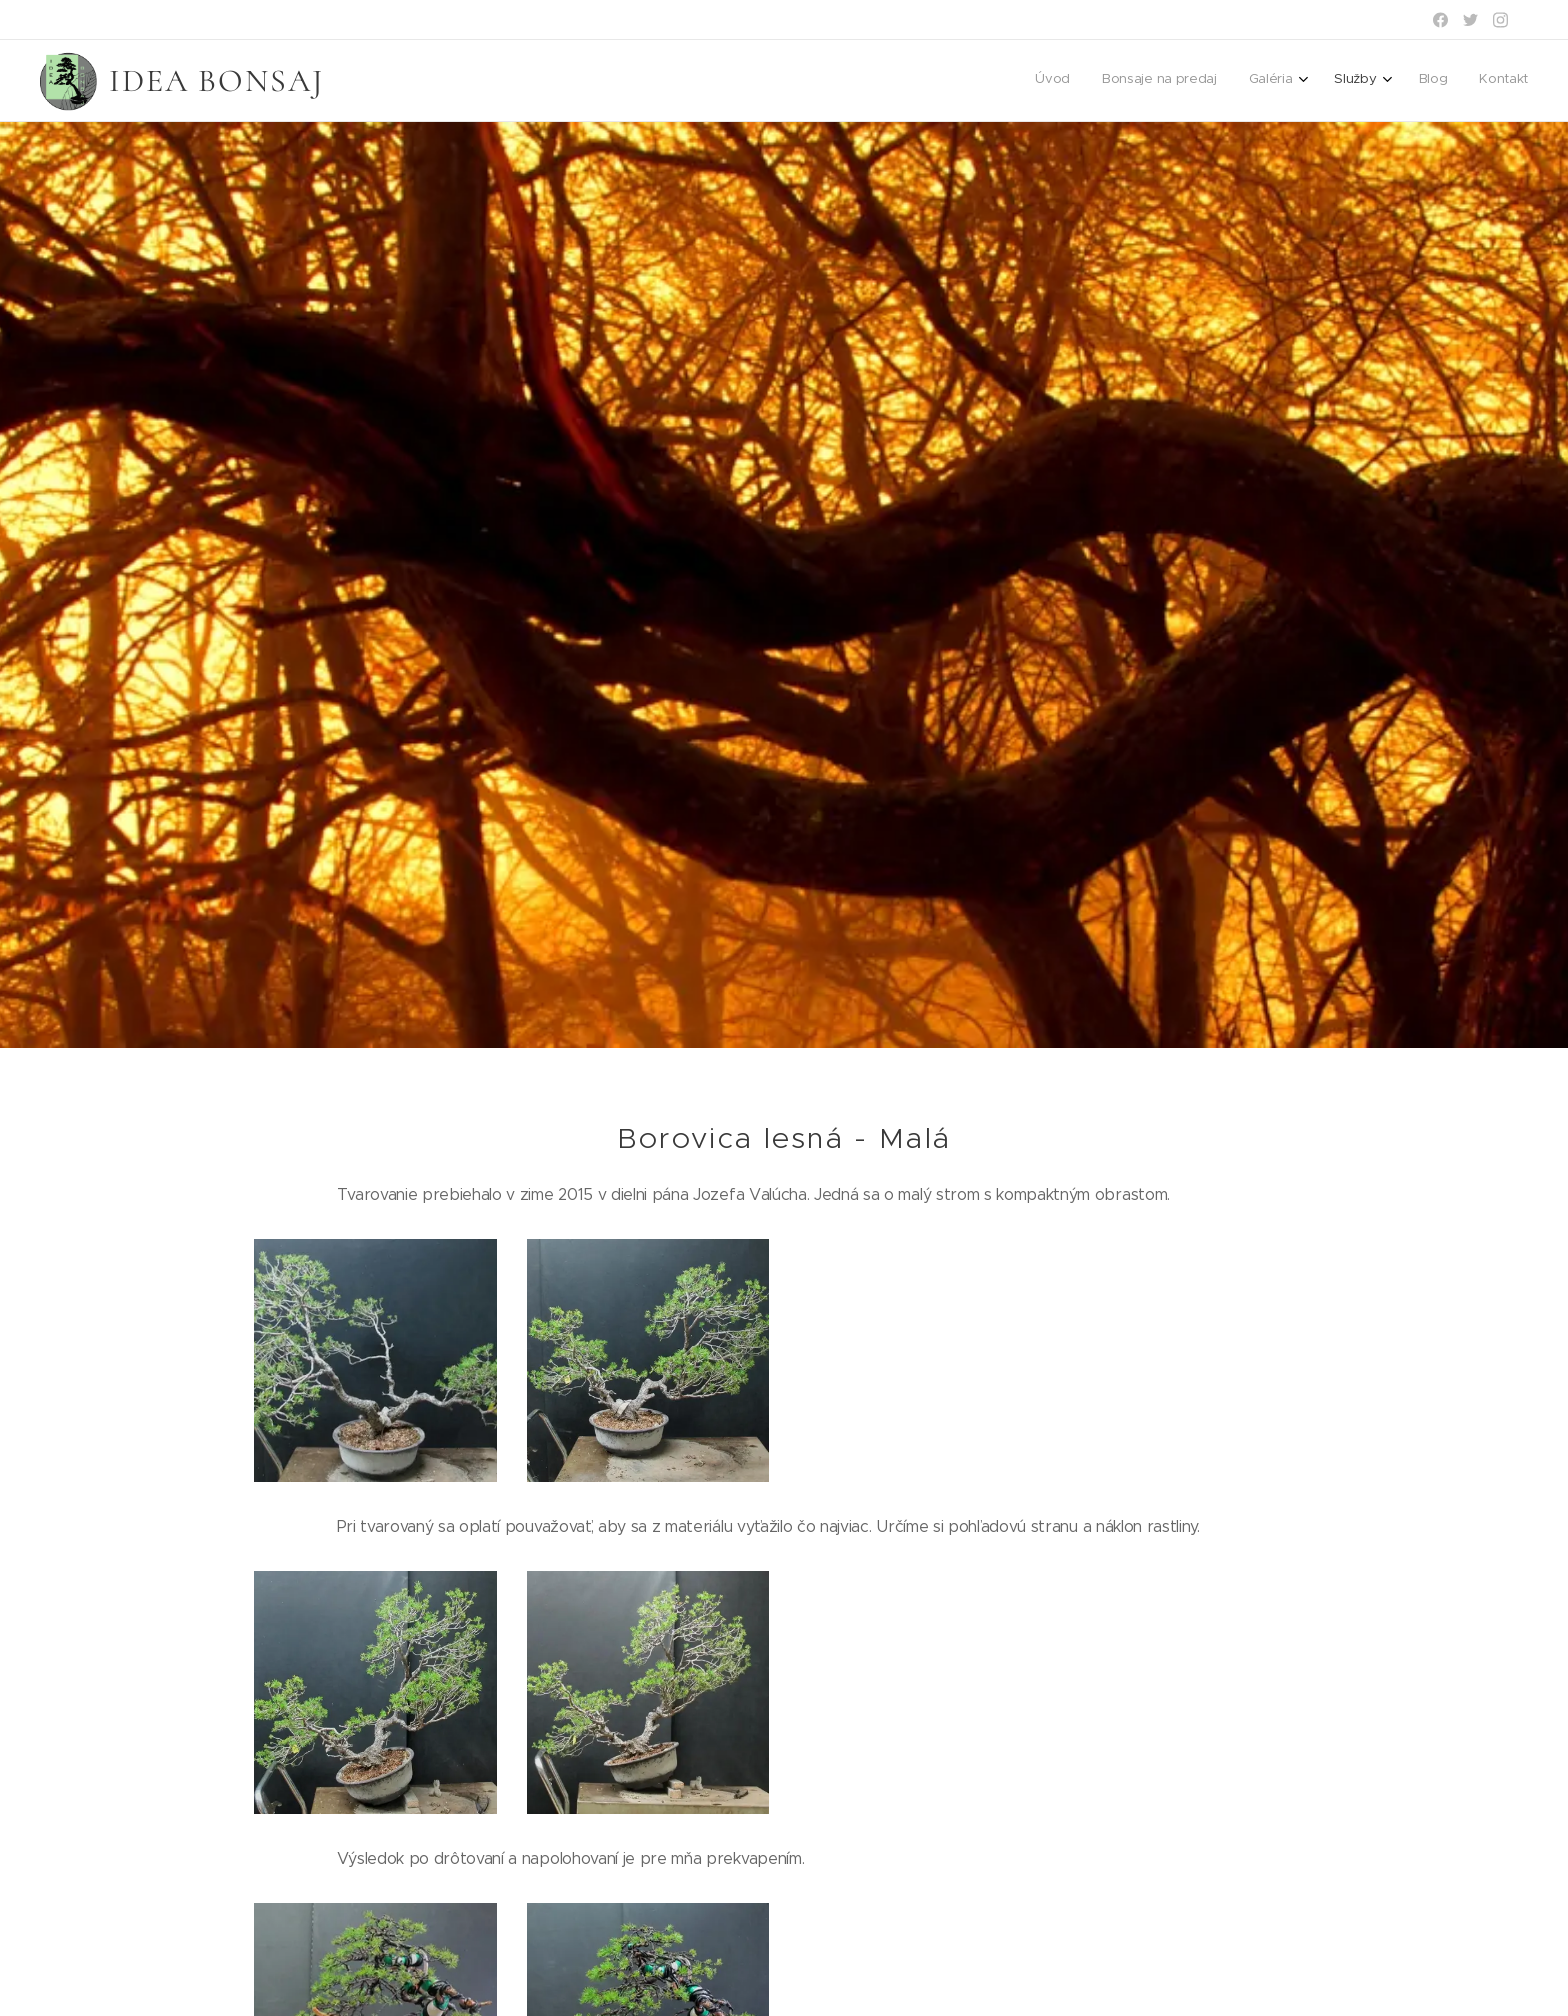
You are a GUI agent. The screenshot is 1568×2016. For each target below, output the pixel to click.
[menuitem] (1353, 81)
